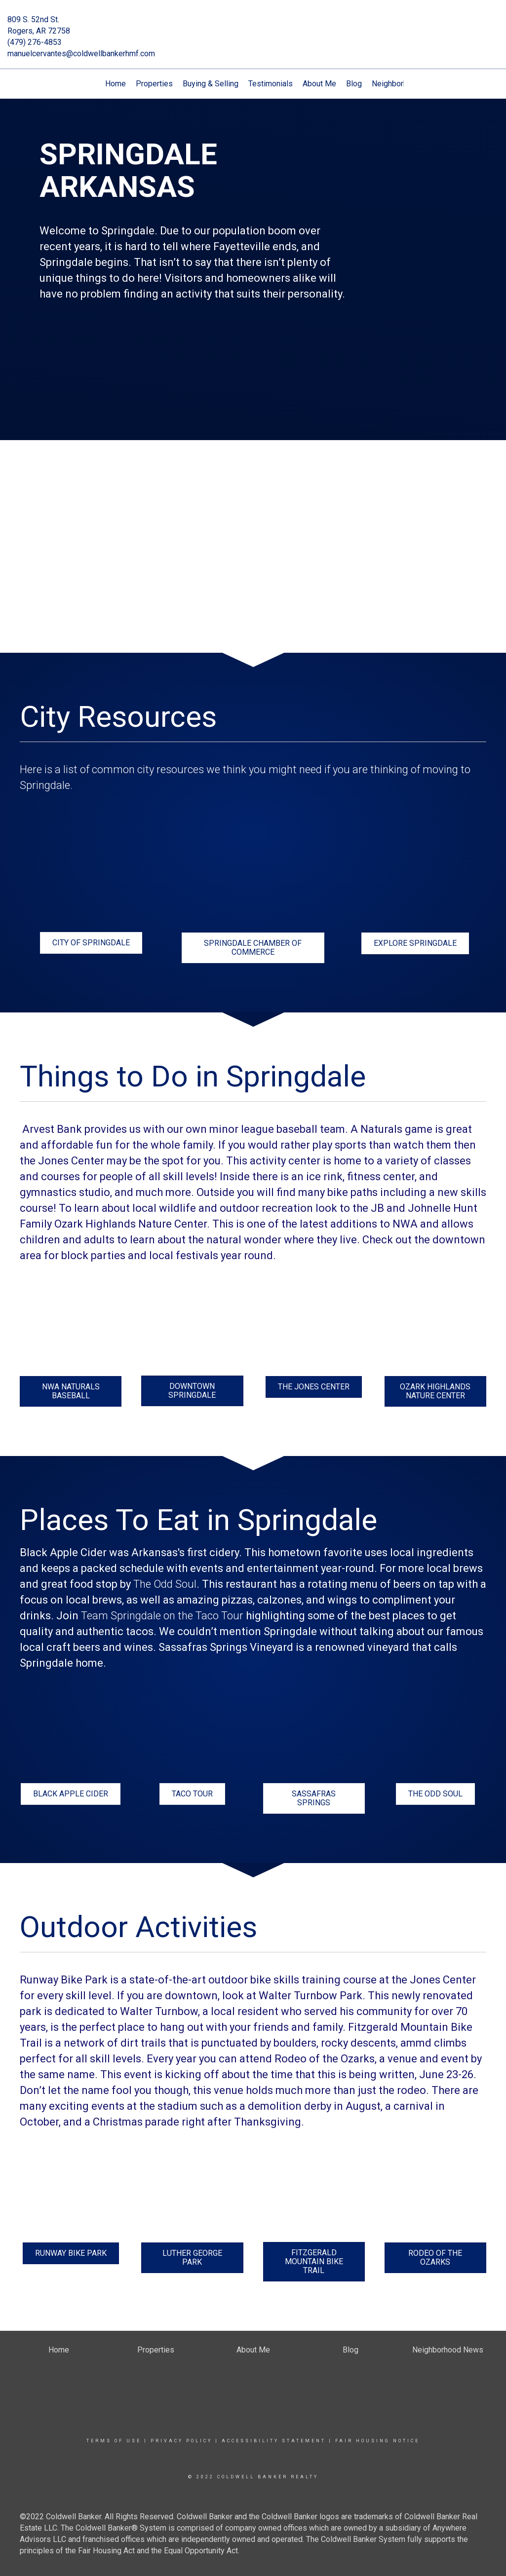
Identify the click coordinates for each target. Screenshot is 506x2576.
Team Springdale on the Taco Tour (162, 1615)
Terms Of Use (113, 2440)
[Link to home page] (253, 26)
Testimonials (270, 83)
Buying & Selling (210, 83)
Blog (354, 83)
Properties (154, 83)
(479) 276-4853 (34, 42)
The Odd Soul (164, 1584)
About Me (319, 83)
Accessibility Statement (274, 2440)
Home (115, 83)
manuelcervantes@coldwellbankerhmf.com (81, 53)
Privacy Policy (181, 2440)
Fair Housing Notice (377, 2440)
